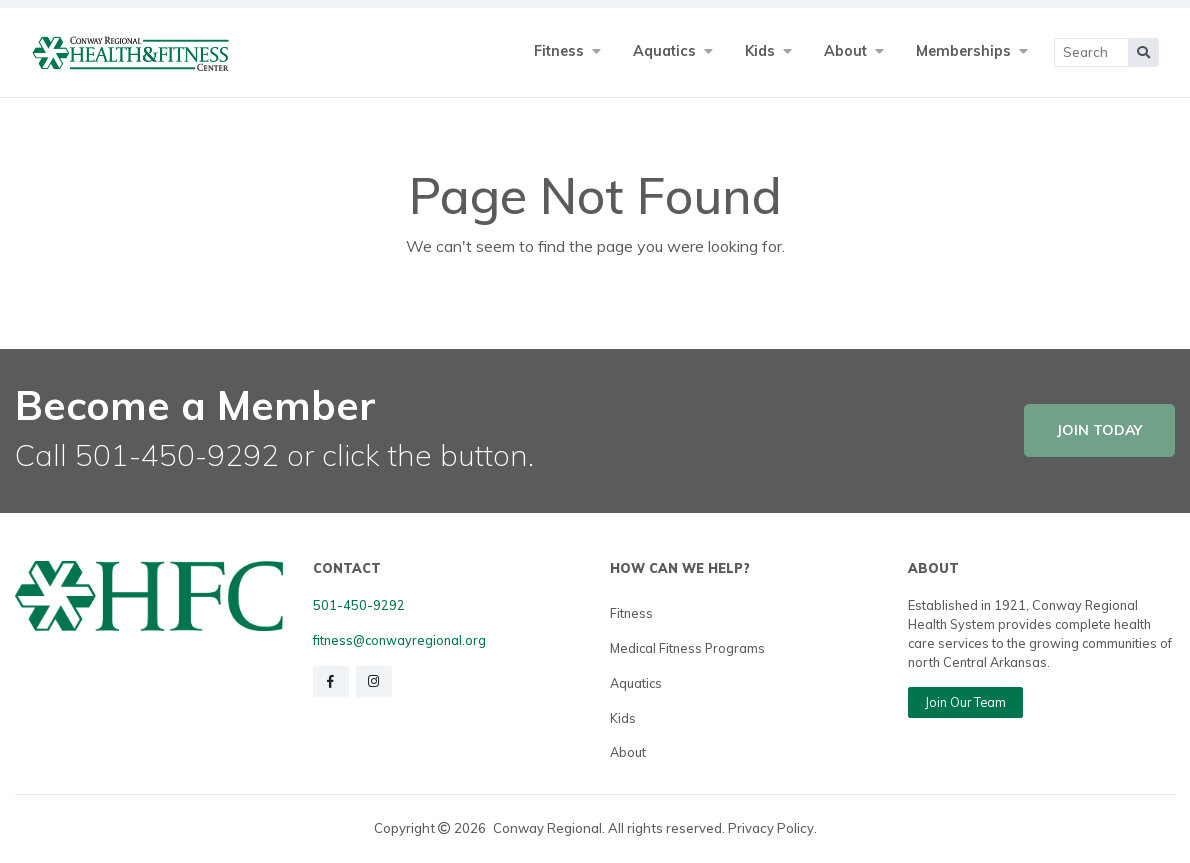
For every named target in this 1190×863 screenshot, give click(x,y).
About (628, 752)
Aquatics (636, 683)
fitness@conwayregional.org (399, 640)
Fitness (631, 613)
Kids (623, 718)
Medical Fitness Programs (687, 648)
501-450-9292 (359, 605)
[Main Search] (1091, 53)
